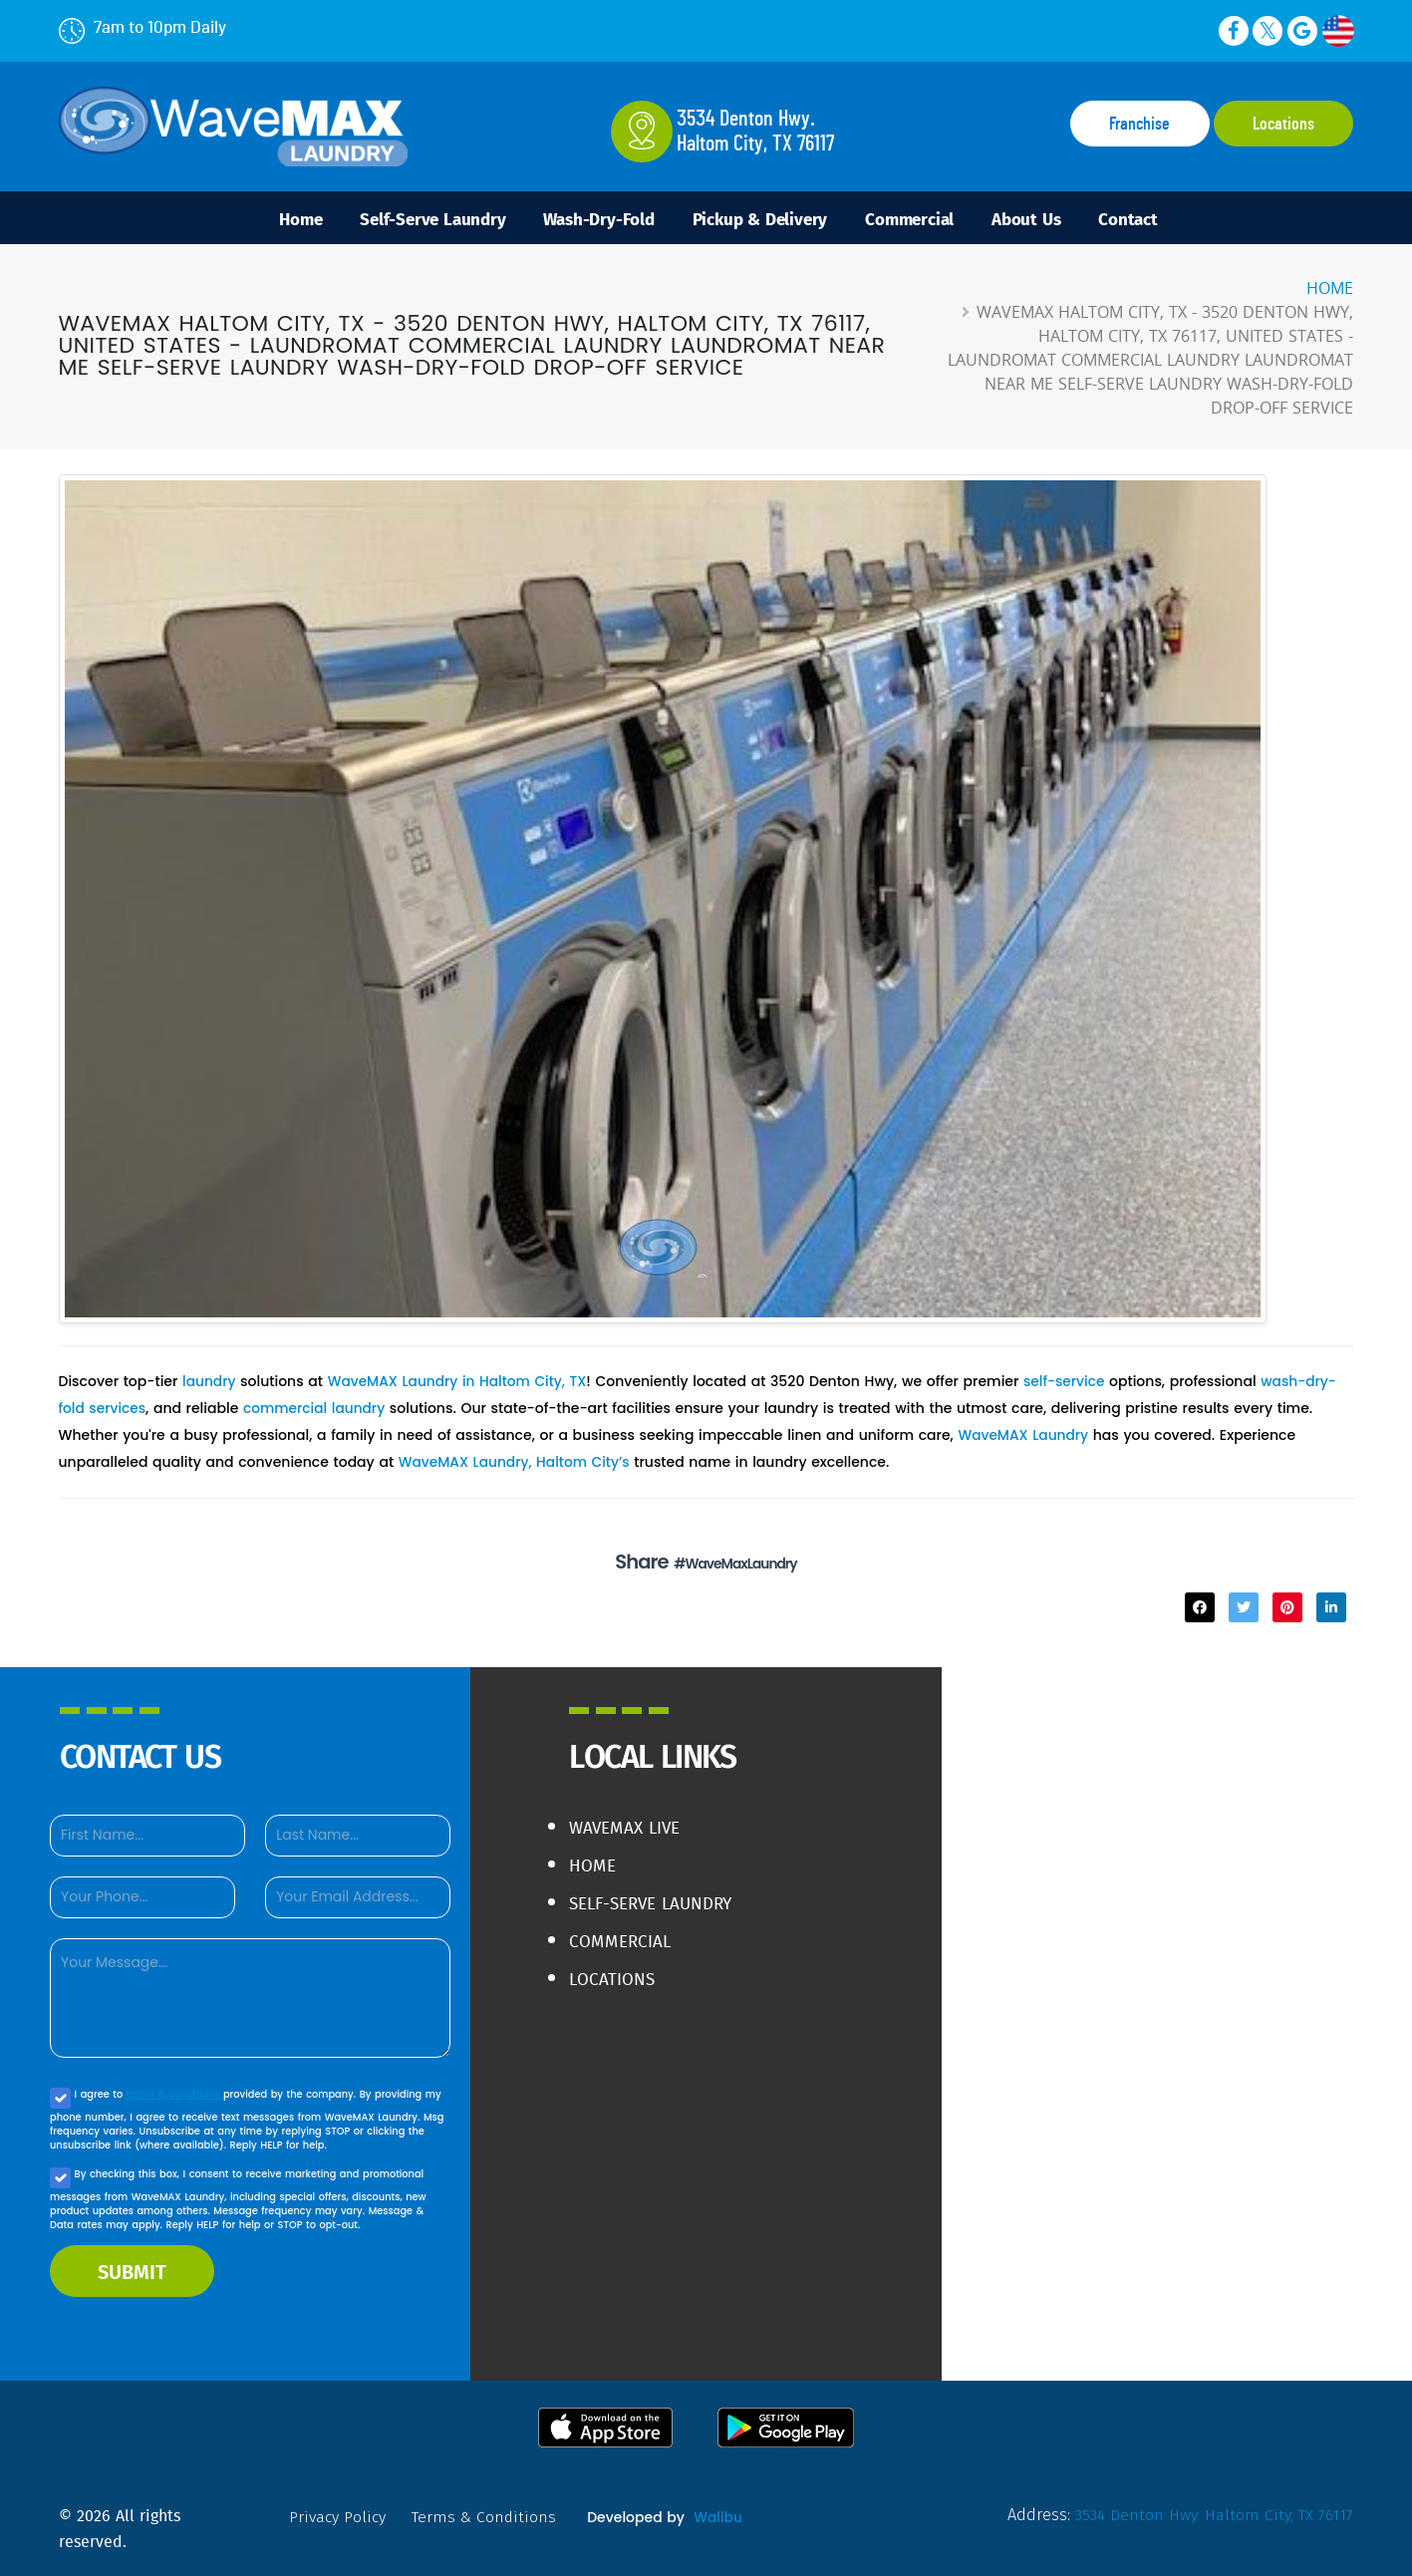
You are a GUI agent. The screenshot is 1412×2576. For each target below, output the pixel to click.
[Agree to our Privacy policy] (60, 2097)
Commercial (921, 219)
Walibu (718, 2516)
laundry (209, 1384)
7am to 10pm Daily (142, 27)
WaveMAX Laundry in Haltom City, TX (460, 1384)
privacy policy (339, 2515)
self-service (1068, 1384)
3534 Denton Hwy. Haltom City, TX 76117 (1212, 2513)
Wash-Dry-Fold (588, 219)
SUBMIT (132, 2270)
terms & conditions (176, 2093)
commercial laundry (317, 1410)
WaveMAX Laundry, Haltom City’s (516, 1462)
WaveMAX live (628, 1826)
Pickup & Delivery (761, 219)
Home (271, 219)
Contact (1158, 219)
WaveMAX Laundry (1024, 1436)
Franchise (1139, 125)
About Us (1047, 219)
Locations (1283, 125)
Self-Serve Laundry (412, 219)
